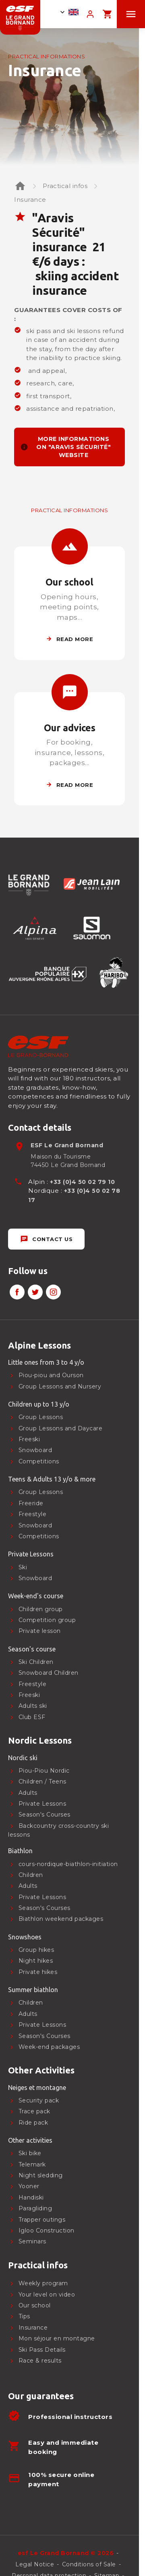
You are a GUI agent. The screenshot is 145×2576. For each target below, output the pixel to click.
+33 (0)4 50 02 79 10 (82, 1182)
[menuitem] (63, 1345)
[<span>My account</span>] (90, 14)
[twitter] (35, 1292)
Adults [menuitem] (28, 2013)
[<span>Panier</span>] (107, 14)
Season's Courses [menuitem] (44, 2036)
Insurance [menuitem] (33, 2327)
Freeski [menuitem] (29, 1439)
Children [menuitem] (31, 2003)
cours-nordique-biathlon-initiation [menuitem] (68, 1864)
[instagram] (53, 1292)
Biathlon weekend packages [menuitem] (61, 1919)
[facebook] (17, 1292)
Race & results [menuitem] (40, 2360)
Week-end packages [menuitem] (49, 2046)
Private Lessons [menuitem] (42, 2025)
